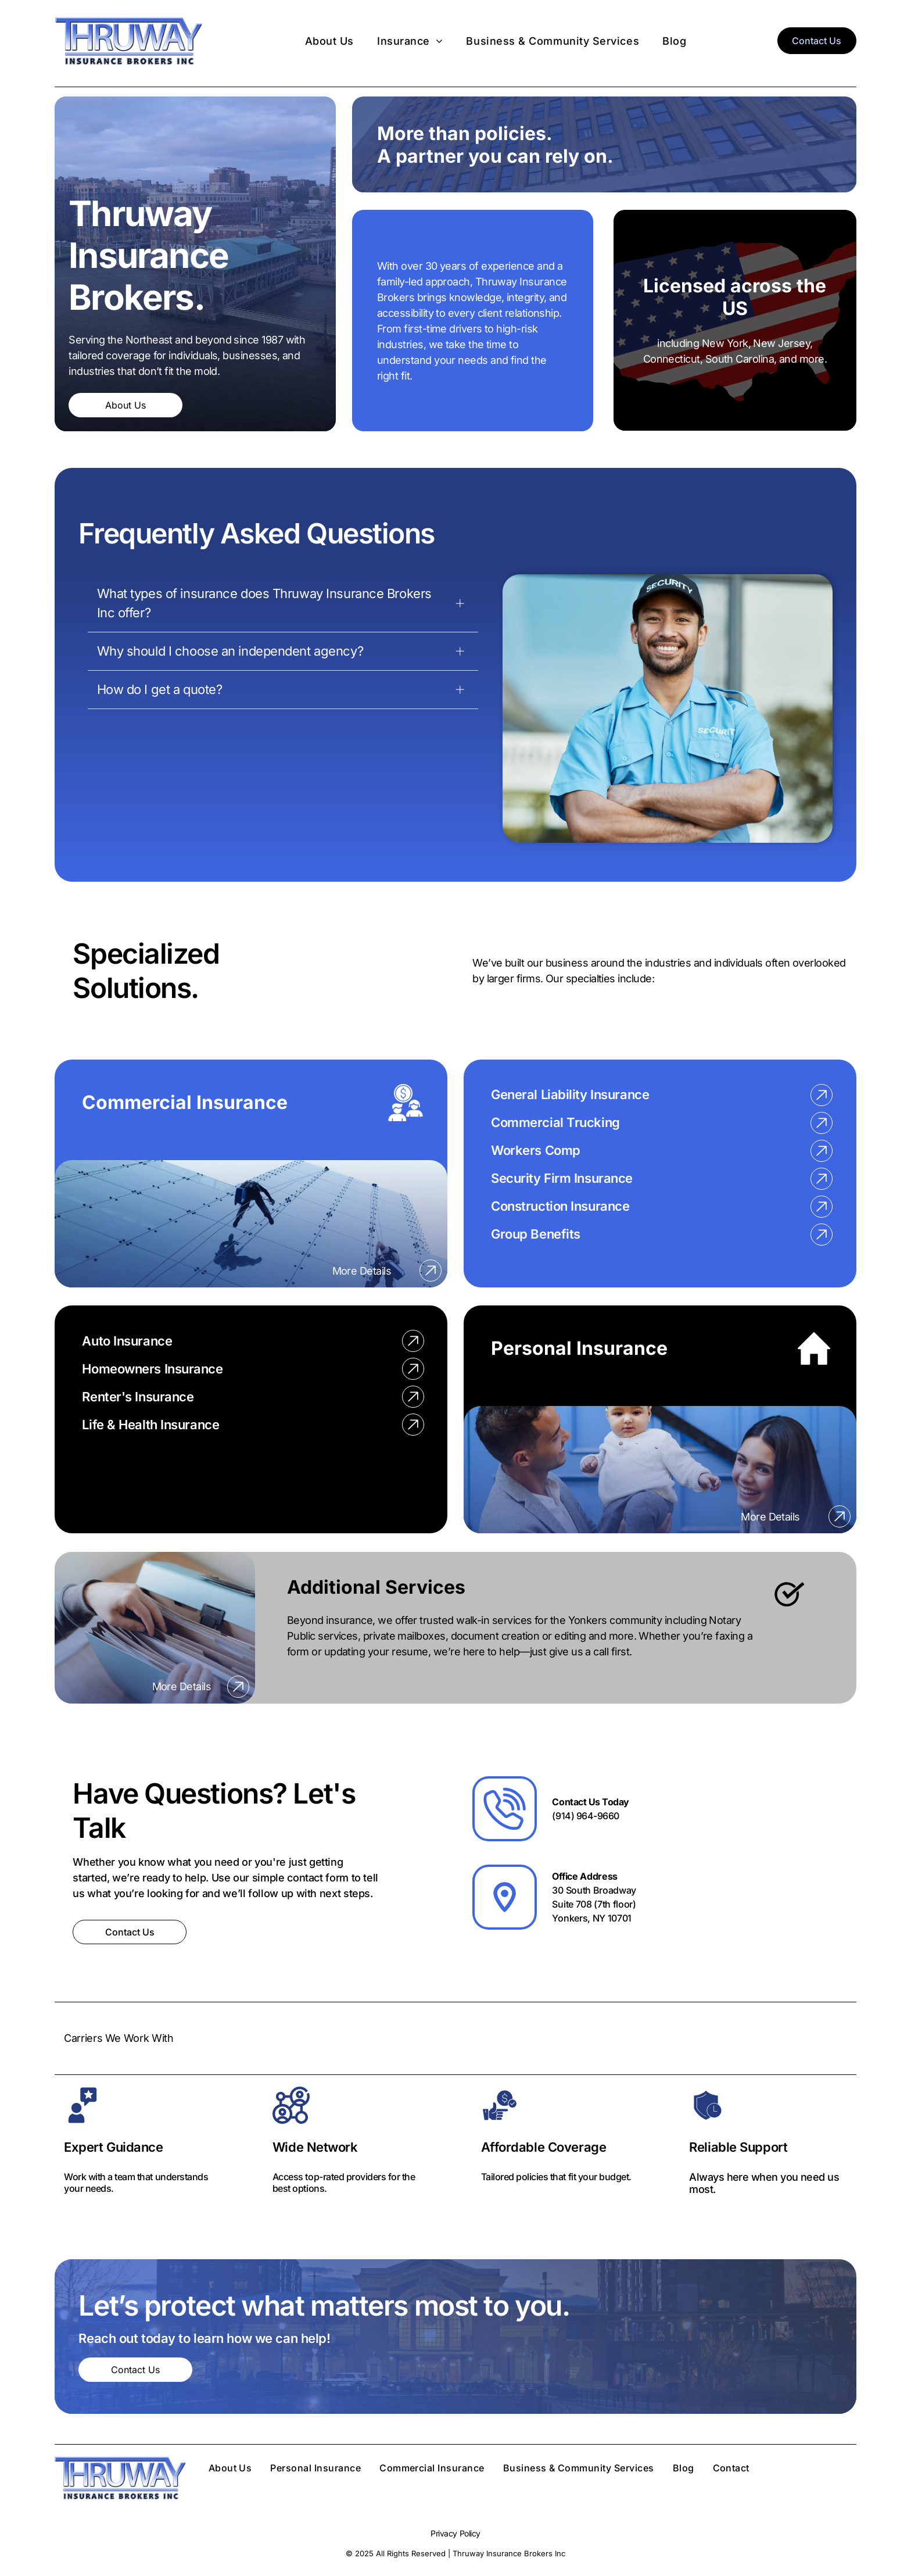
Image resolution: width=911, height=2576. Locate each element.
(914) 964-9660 (585, 1816)
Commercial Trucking (555, 1122)
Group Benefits (535, 1234)
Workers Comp (535, 1150)
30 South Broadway (594, 1890)
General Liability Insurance (570, 1094)
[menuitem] (329, 40)
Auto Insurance (127, 1340)
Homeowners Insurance (152, 1368)
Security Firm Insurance (562, 1178)
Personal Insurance (579, 1348)
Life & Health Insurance (150, 1424)
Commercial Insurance (185, 1102)
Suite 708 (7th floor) (594, 1904)
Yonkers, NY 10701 (592, 1918)
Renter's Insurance (137, 1396)
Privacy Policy (455, 2533)
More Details (362, 1271)
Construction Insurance (560, 1206)
